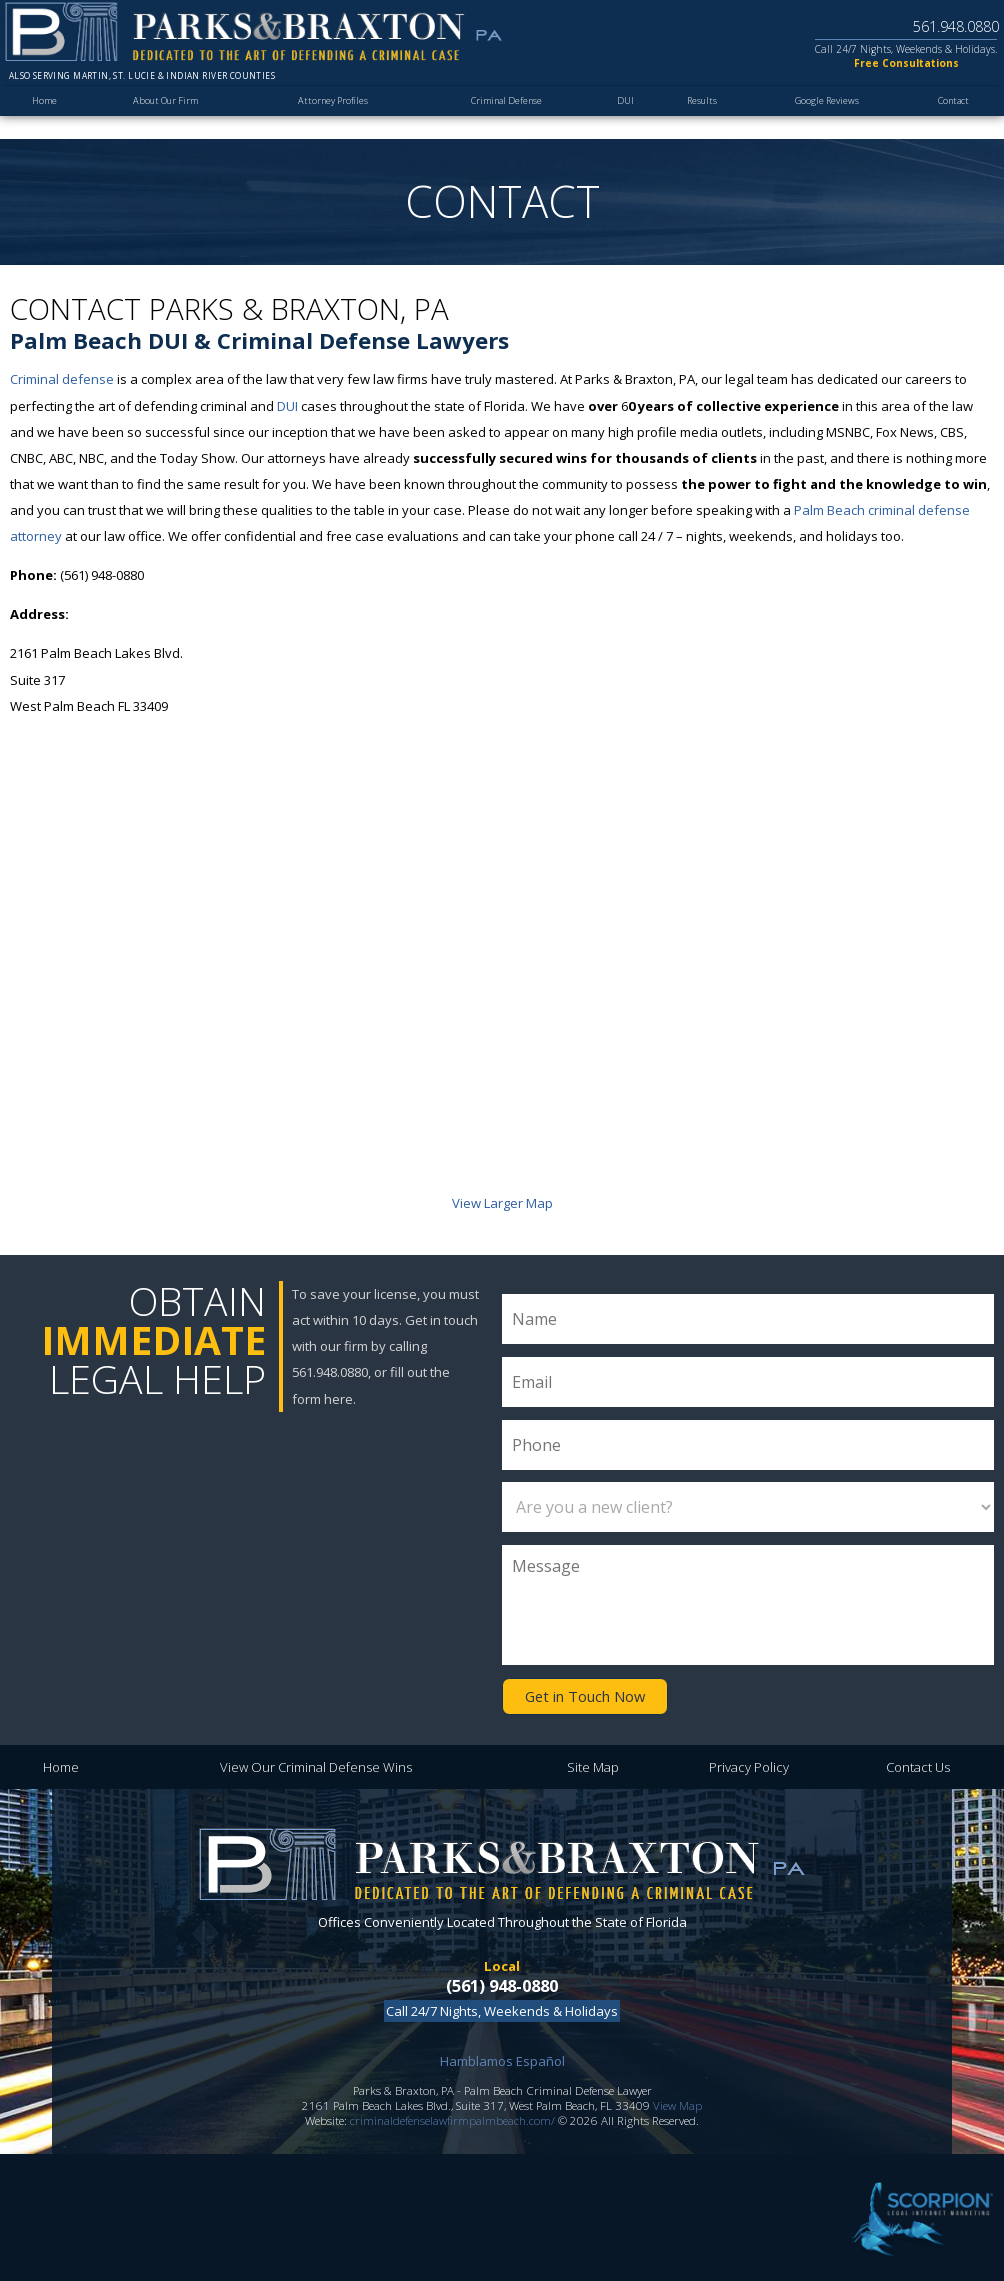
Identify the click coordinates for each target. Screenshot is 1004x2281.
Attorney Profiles (330, 117)
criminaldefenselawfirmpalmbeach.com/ (452, 2116)
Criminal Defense (504, 117)
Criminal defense (62, 379)
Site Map (593, 1763)
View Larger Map (502, 1203)
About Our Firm (166, 117)
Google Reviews (821, 117)
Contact (950, 117)
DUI (620, 117)
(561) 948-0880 (502, 1982)
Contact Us (918, 1763)
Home (47, 117)
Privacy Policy (749, 1763)
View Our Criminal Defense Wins (316, 1763)
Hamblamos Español (502, 2057)
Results (694, 117)
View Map (677, 2101)
